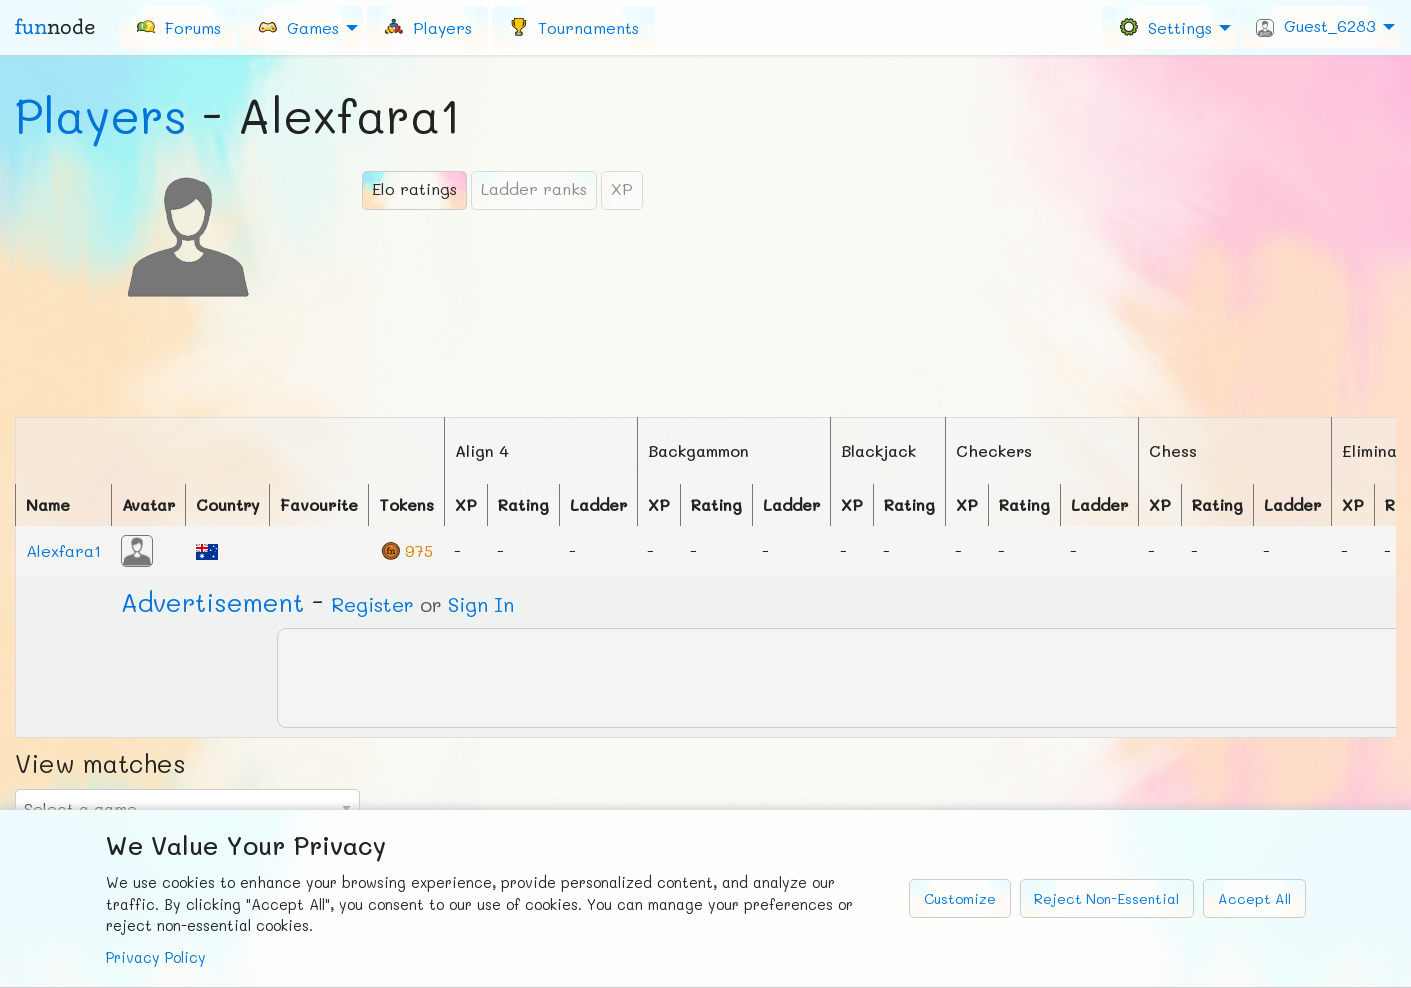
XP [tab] (622, 188)
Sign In (481, 604)
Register (372, 604)
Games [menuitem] (298, 26)
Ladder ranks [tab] (534, 188)
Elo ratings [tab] (414, 188)
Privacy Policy (156, 957)
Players (101, 115)
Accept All (1254, 898)
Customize (960, 898)
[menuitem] (178, 27)
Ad (212, 602)
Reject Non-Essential (1106, 898)
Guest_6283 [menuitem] (1316, 26)
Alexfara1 (63, 550)
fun (55, 27)
